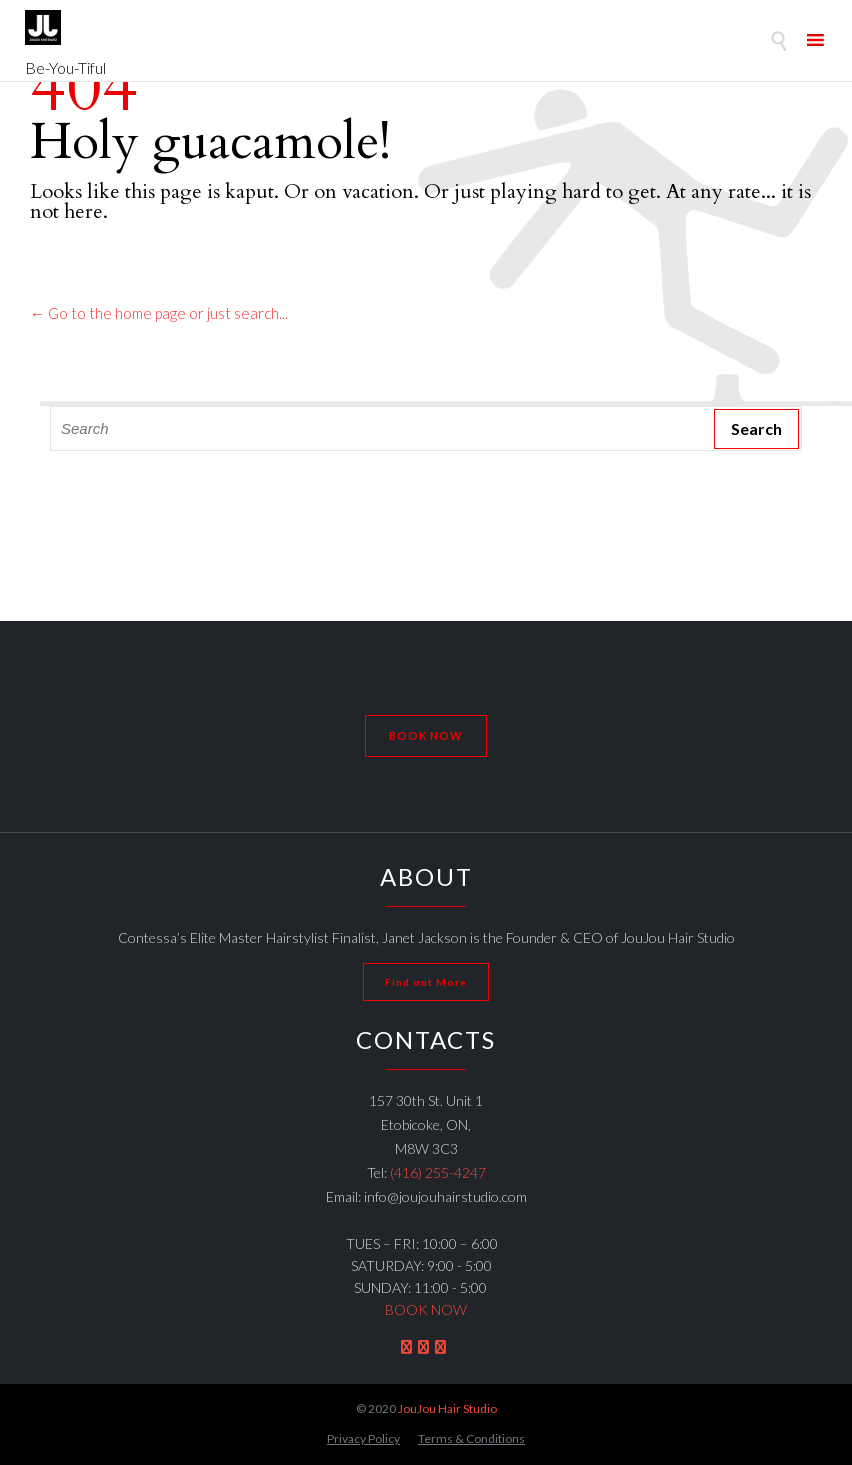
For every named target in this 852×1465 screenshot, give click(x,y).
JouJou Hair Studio (447, 1408)
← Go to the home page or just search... (159, 313)
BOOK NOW (426, 1309)
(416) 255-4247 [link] (438, 1172)
